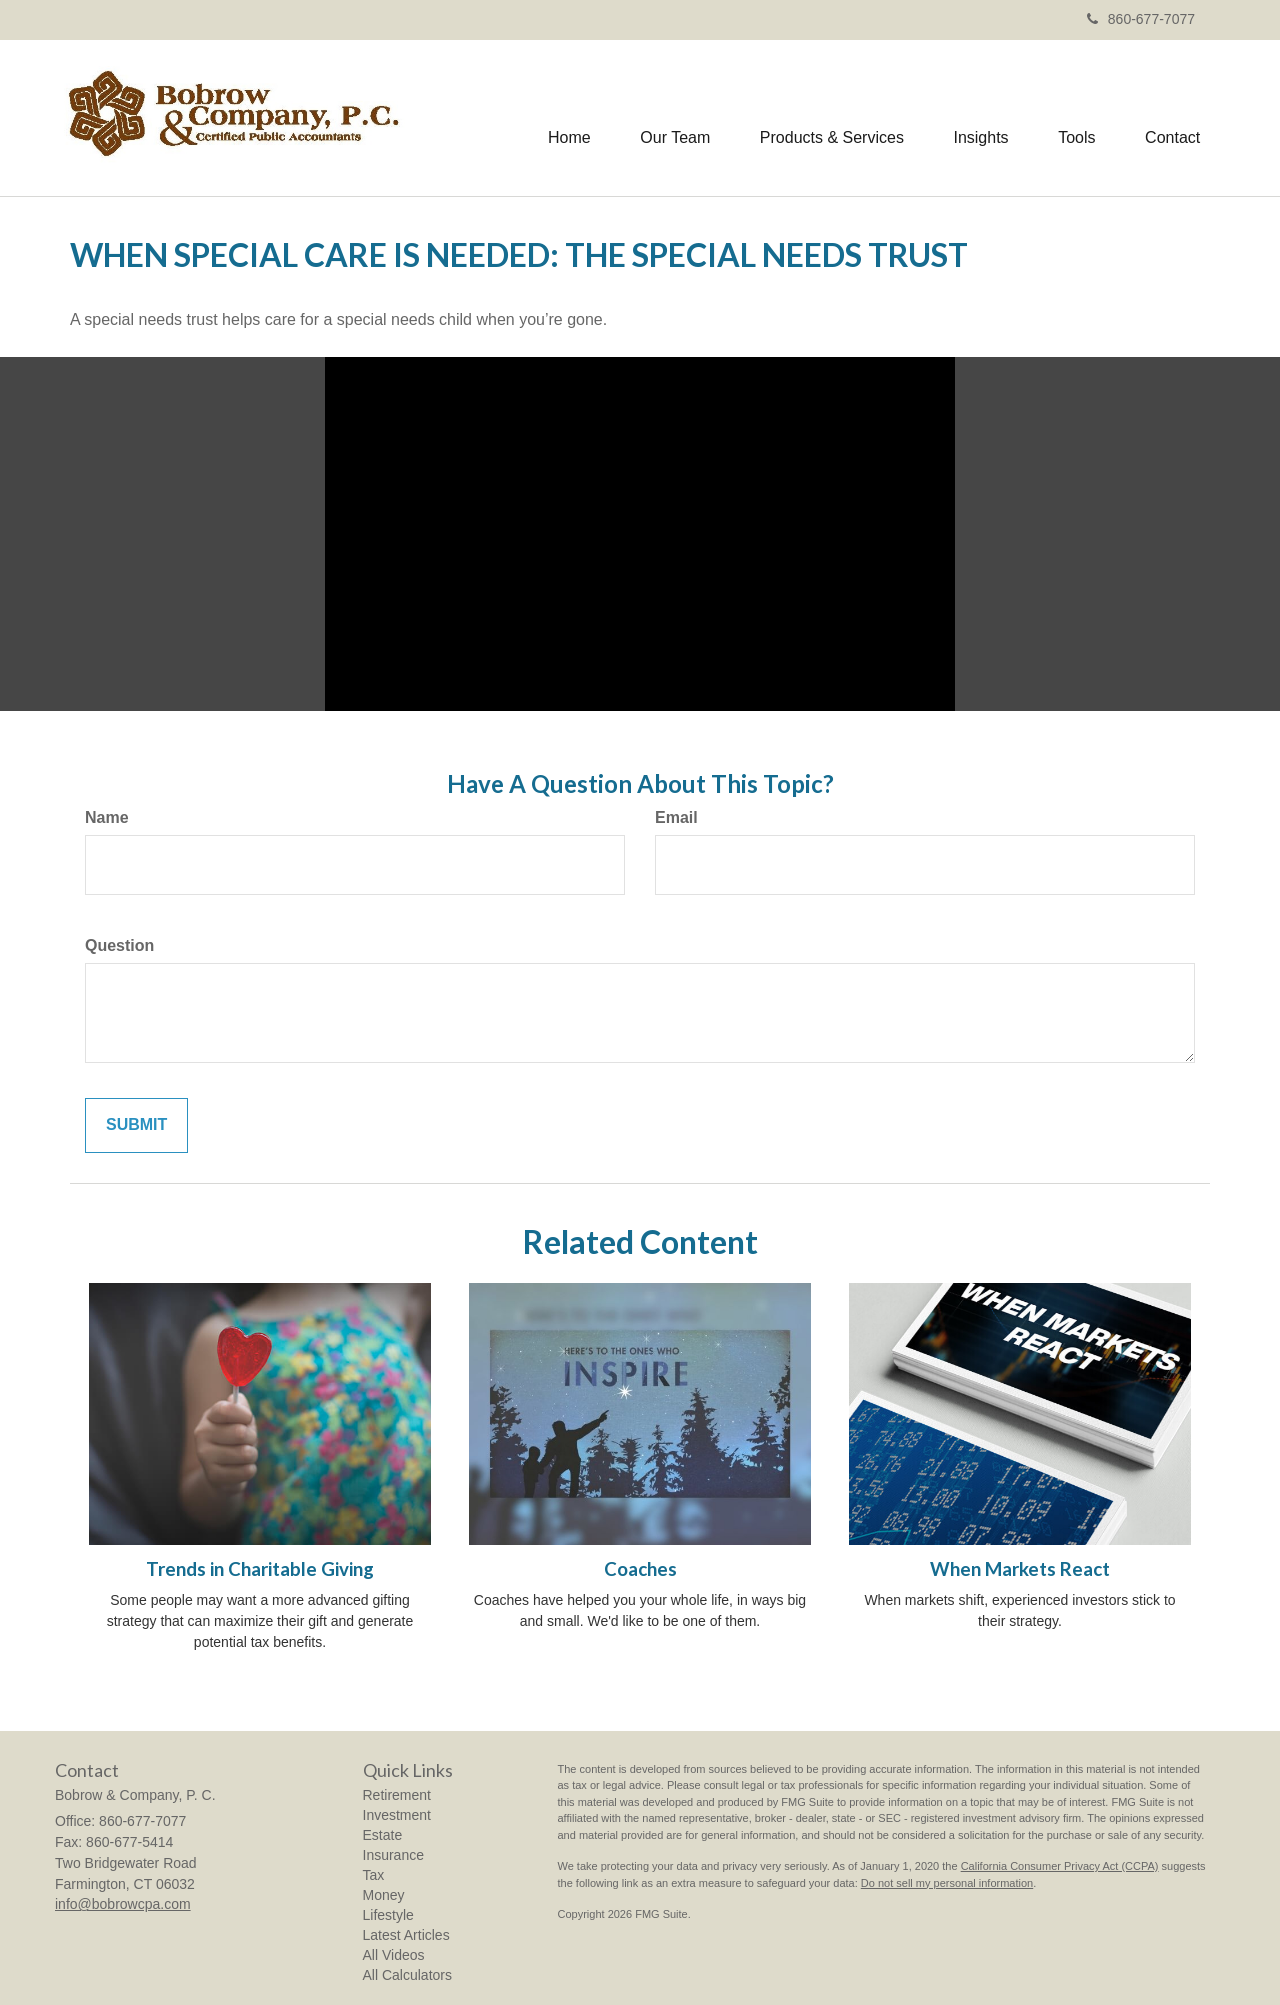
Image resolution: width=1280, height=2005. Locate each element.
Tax (374, 1875)
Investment (397, 1815)
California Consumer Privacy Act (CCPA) (1060, 1866)
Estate (383, 1835)
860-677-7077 (1141, 19)
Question (119, 945)
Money (384, 1895)
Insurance (393, 1855)
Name (107, 817)
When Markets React (1020, 1569)
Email (676, 817)
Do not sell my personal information (947, 1883)
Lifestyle (388, 1915)
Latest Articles (406, 1935)
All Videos (394, 1955)
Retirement (397, 1795)
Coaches (640, 1569)
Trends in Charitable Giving (260, 1569)
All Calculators (407, 1975)
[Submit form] (136, 1125)
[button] (673, 118)
